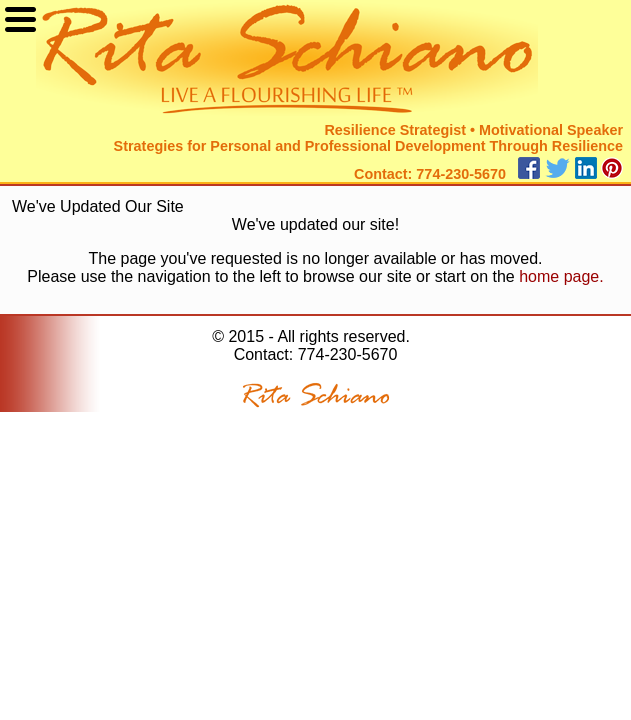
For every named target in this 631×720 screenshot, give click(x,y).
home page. (561, 276)
